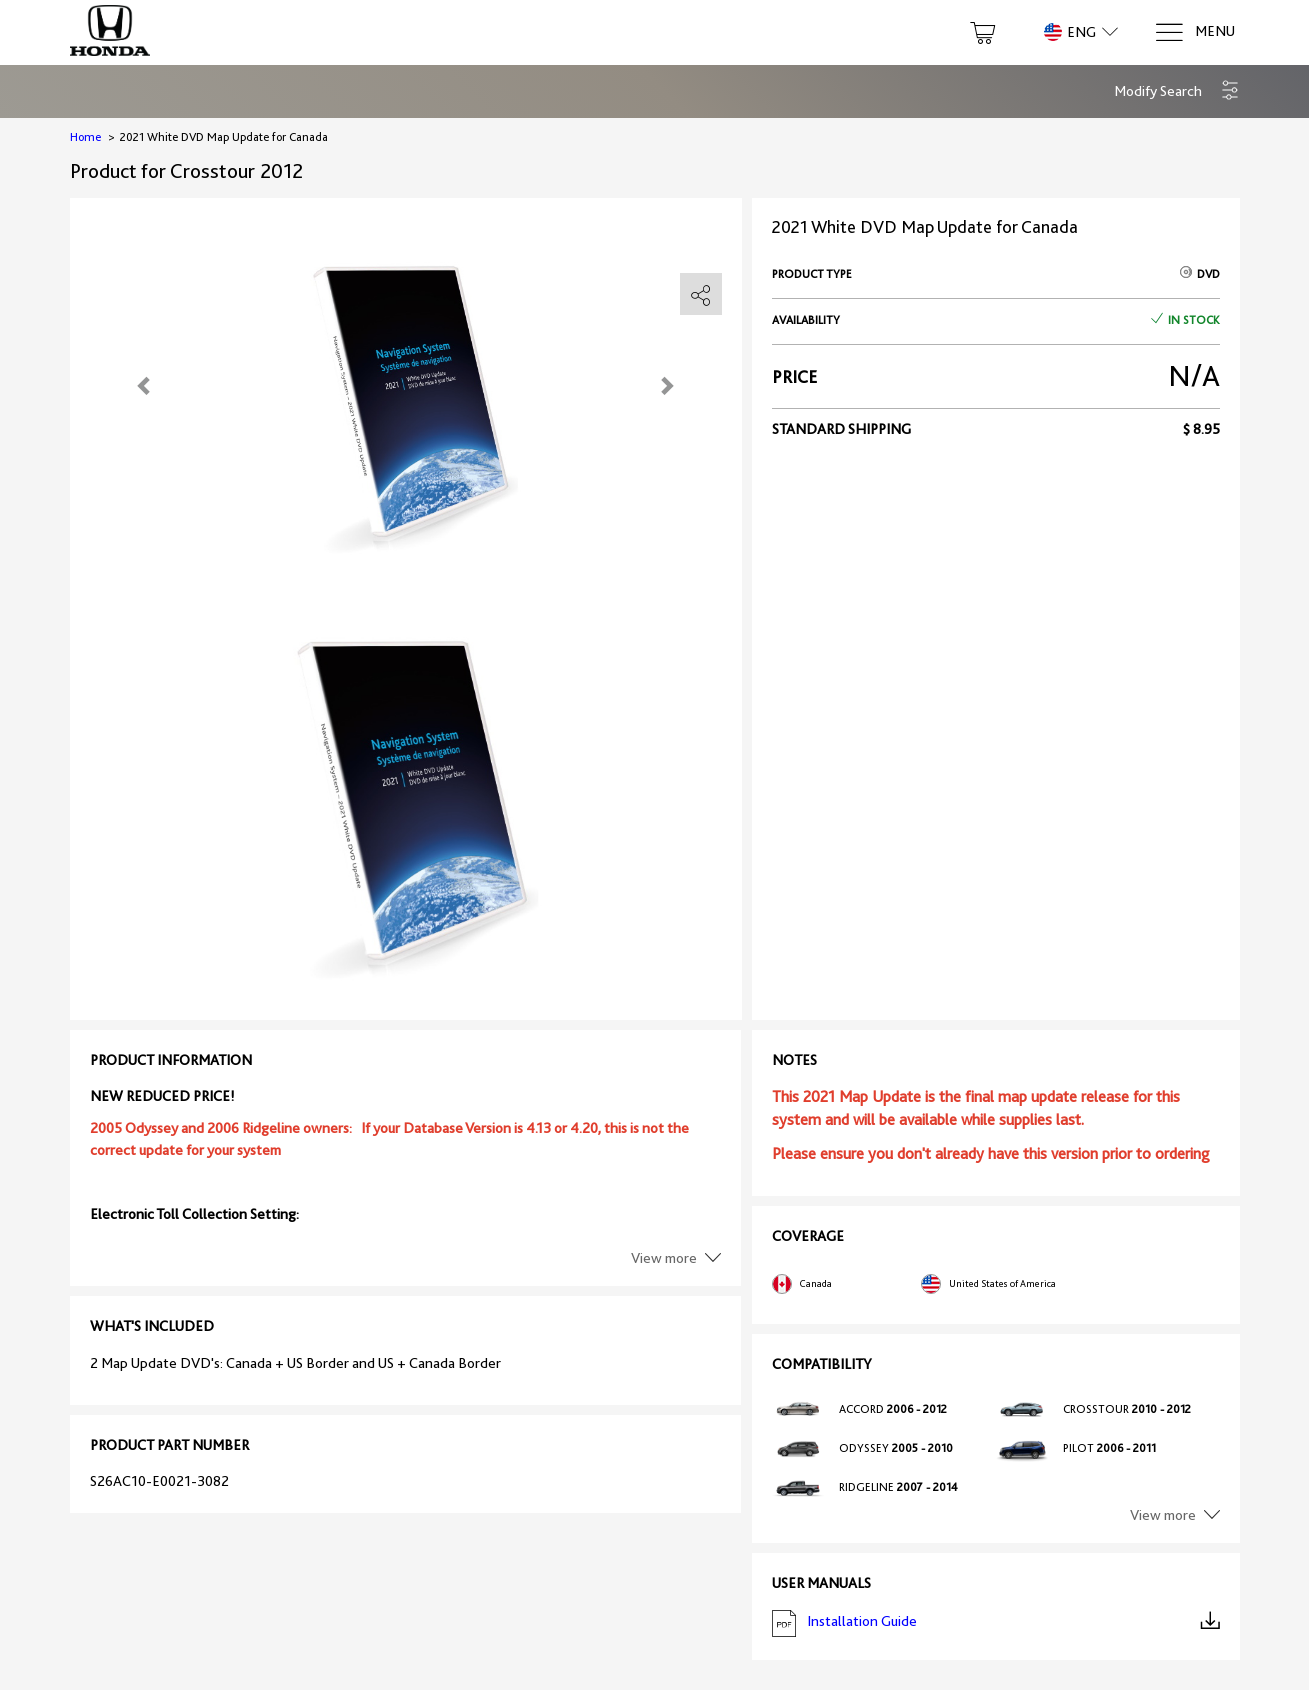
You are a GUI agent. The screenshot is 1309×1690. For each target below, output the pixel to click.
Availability (806, 320)
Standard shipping (841, 429)
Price (794, 377)
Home (85, 137)
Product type (812, 274)
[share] (701, 295)
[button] (1177, 91)
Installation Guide (996, 1623)
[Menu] (1194, 32)
